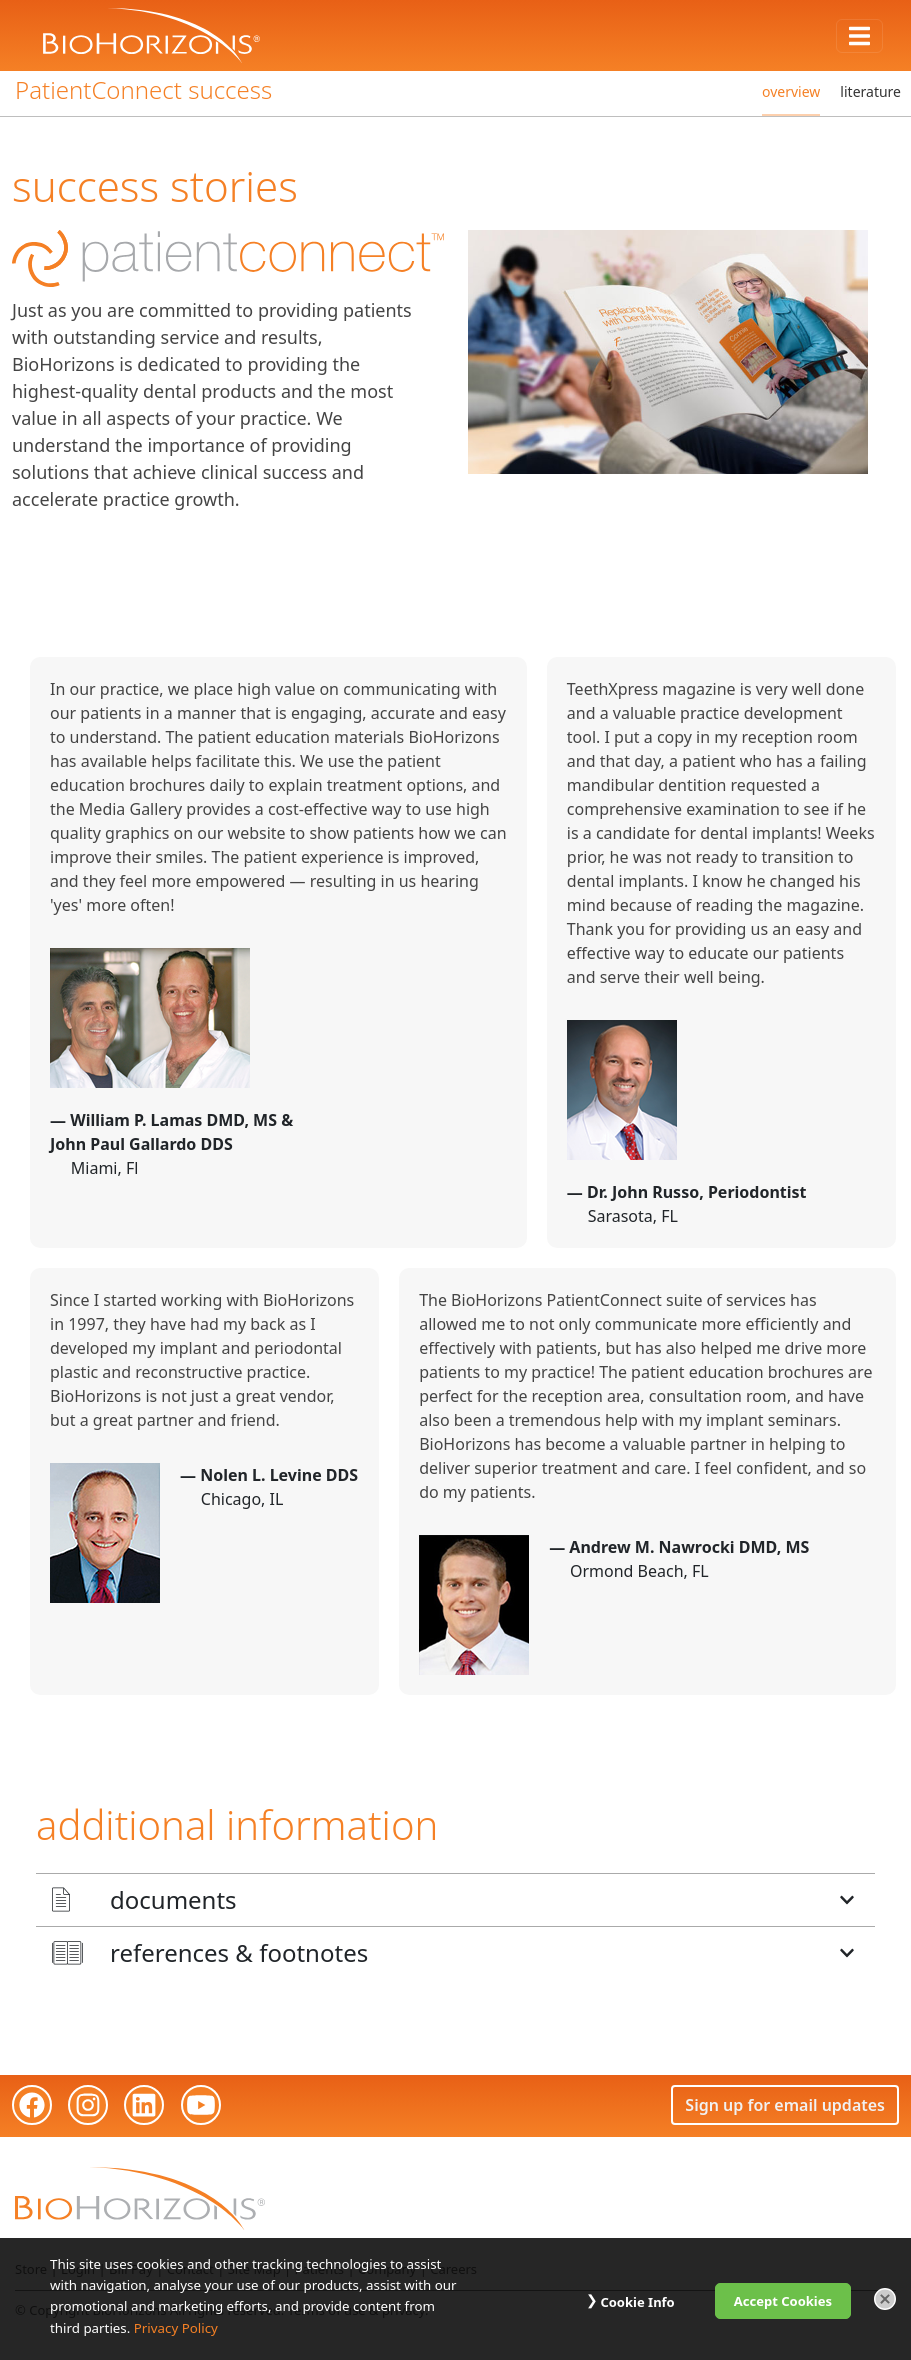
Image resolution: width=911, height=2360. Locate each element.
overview (791, 91)
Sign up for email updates (785, 2105)
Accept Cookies (783, 2301)
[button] (455, 1900)
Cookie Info (637, 2302)
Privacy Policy (176, 2328)
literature (870, 91)
